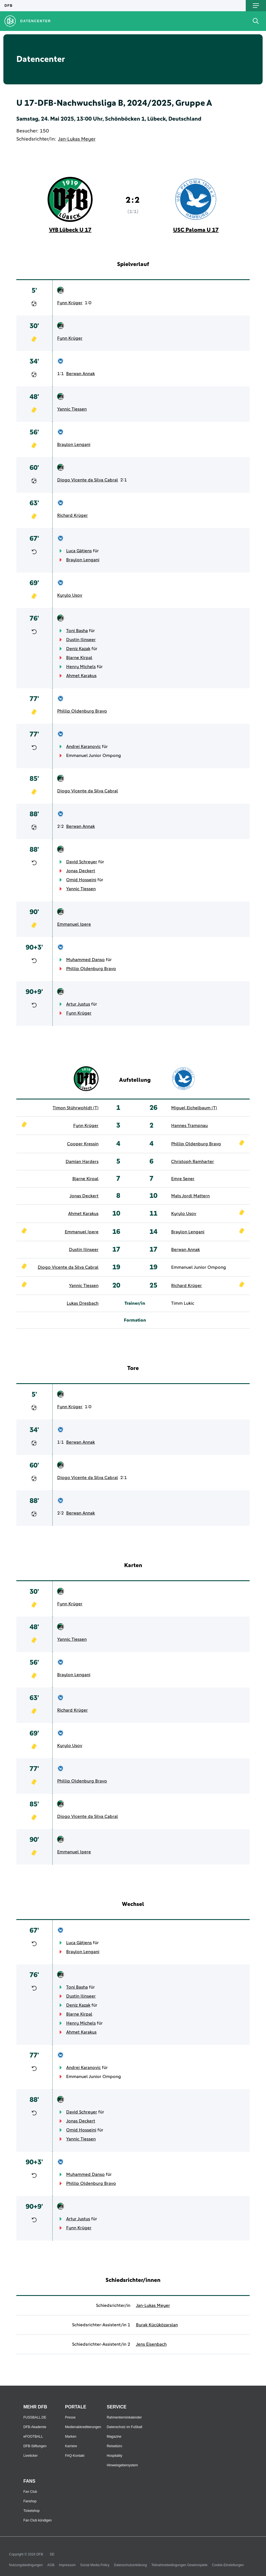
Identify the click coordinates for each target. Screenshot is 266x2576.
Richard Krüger (72, 515)
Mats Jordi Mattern (190, 1196)
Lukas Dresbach (83, 1303)
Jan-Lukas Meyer (76, 139)
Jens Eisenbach (151, 2344)
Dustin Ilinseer (81, 639)
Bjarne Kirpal (79, 657)
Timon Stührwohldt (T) (76, 1108)
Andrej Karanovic (83, 746)
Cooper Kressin (83, 1144)
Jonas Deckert (80, 871)
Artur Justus (78, 1004)
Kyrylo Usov (69, 595)
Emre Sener (183, 1179)
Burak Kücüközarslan (157, 2325)
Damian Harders (82, 1161)
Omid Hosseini (81, 880)
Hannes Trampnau (189, 1125)
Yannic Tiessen (72, 409)
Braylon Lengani (73, 444)
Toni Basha (77, 630)
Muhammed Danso (85, 959)
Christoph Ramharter (192, 1161)
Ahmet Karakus (81, 675)
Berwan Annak (80, 373)
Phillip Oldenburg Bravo (82, 711)
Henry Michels (81, 666)
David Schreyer (81, 862)
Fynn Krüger (69, 303)
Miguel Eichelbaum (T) (194, 1108)
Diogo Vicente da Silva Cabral (87, 480)
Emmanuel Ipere (74, 924)
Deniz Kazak (78, 648)
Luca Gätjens (79, 551)
